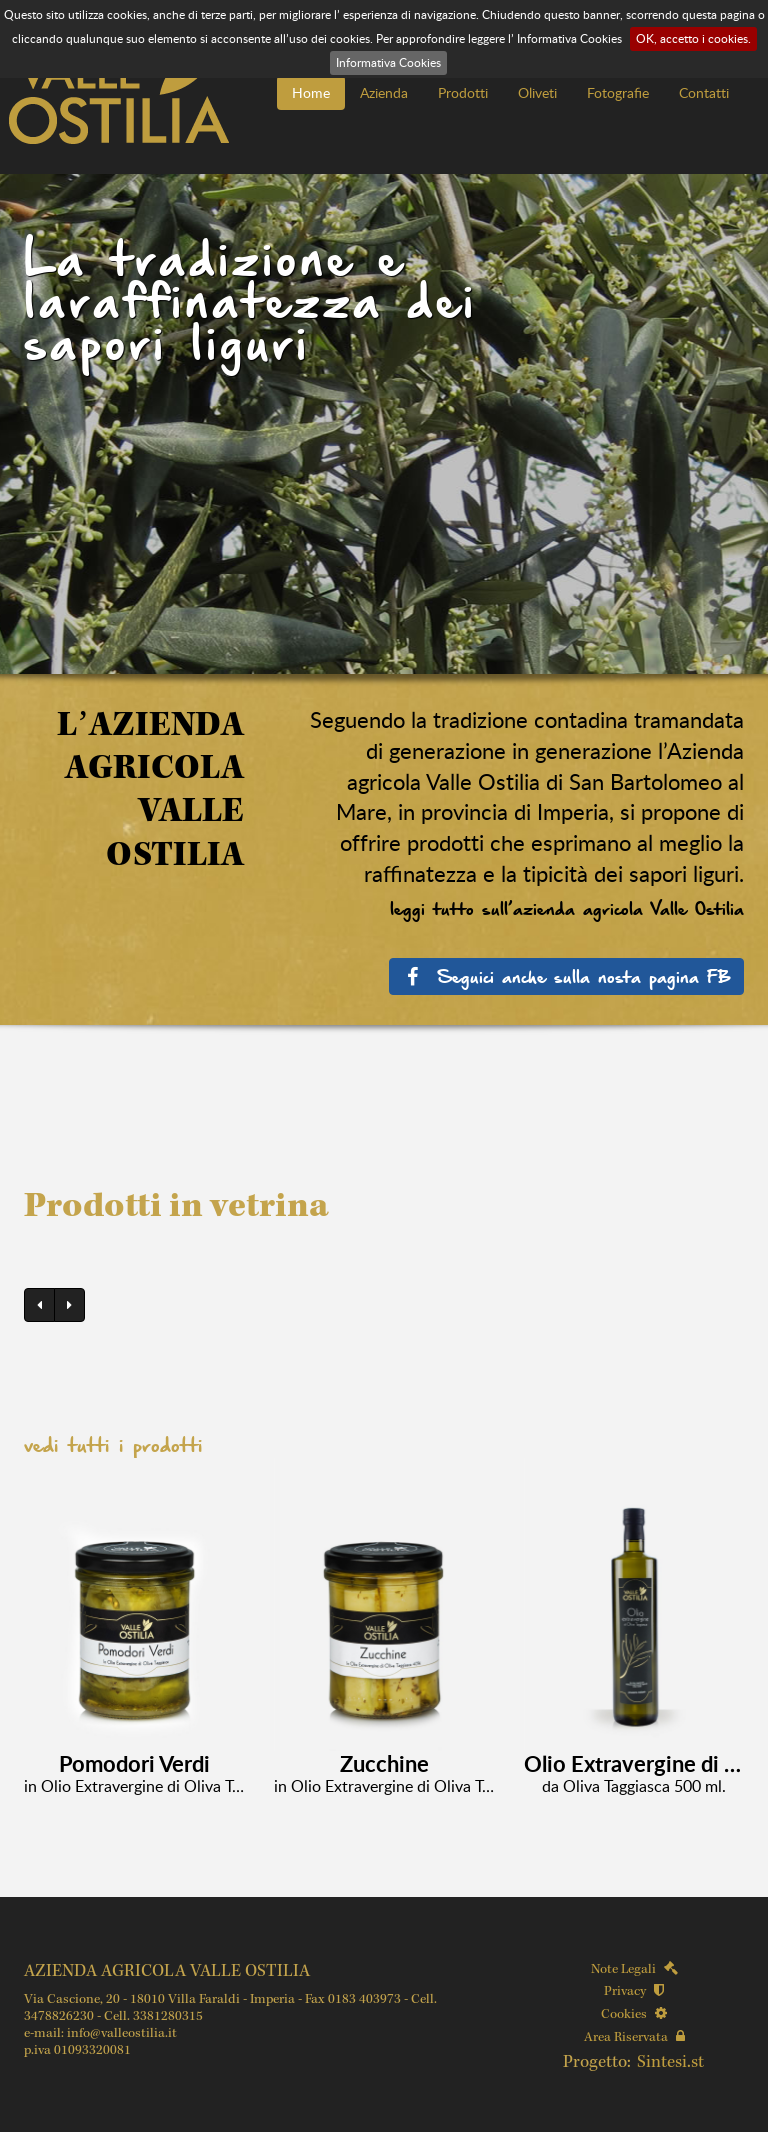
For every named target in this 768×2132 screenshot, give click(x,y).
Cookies (634, 2014)
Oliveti (537, 92)
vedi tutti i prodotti (113, 1445)
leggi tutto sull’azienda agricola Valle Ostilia (567, 908)
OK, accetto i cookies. (693, 38)
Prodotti (463, 92)
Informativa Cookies (388, 62)
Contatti (704, 92)
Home (311, 92)
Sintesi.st (670, 2062)
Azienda (384, 92)
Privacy (634, 1991)
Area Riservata (634, 2037)
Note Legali (634, 1969)
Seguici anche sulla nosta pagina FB (566, 976)
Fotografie (618, 92)
